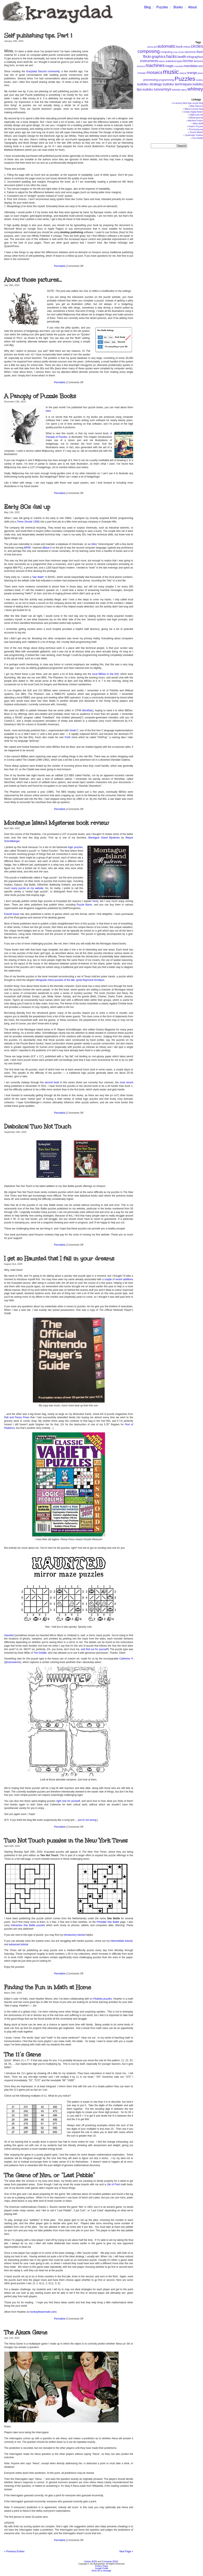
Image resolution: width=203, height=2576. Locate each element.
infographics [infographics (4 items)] (195, 56)
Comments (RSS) (110, 2561)
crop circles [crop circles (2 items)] (178, 52)
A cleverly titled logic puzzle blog (188, 103)
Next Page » (126, 2551)
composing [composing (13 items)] (148, 51)
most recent (126, 1082)
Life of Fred (113, 2184)
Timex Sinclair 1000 (28, 521)
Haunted (9, 1635)
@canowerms (12, 1662)
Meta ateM (198, 123)
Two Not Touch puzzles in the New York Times (65, 1840)
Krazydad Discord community (42, 71)
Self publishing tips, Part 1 (38, 35)
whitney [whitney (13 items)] (195, 89)
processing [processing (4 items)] (150, 79)
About (192, 7)
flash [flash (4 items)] (200, 51)
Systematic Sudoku (194, 135)
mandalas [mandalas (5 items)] (190, 66)
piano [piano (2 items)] (200, 73)
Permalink (59, 266)
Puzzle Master (196, 132)
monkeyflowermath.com (42, 2311)
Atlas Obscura (196, 106)
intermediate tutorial (121, 1940)
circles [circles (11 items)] (197, 46)
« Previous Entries (14, 2551)
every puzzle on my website (27, 888)
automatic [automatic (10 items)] (166, 46)
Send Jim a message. (101, 2571)
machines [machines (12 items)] (155, 65)
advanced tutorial (18, 1944)
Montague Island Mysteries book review (56, 822)
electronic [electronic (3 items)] (190, 52)
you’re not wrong (87, 1819)
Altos (94, 544)
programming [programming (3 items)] (166, 79)
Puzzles (162, 7)
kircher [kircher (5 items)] (188, 61)
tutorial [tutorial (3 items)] (176, 89)
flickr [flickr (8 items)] (147, 56)
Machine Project (195, 120)
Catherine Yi (126, 1658)
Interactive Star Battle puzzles (28, 1925)
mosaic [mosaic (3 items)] (141, 73)
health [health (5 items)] (181, 56)
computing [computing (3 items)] (166, 52)
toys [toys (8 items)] (167, 89)
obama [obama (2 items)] (182, 73)
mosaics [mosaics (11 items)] (154, 72)
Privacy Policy (101, 2566)
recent (118, 1279)
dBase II (47, 547)
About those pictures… (33, 279)
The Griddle (40, 1652)
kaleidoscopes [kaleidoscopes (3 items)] (174, 61)
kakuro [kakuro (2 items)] (162, 61)
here (48, 410)
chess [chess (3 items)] (186, 46)
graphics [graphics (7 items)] (159, 57)
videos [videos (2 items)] (184, 89)
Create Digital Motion (193, 112)
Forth (68, 737)
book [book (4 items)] (179, 46)
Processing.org (196, 129)
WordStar (87, 710)
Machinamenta (196, 118)
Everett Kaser (11, 914)
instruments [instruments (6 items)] (149, 61)
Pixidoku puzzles (102, 1998)
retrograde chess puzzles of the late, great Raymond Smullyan (69, 980)
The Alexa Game (25, 2332)
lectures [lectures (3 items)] (198, 61)
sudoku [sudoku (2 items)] (199, 80)
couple (108, 1279)
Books (178, 7)
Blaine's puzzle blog (194, 109)
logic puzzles (75, 847)
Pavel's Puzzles (195, 126)
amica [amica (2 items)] (150, 47)
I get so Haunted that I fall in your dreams (59, 1258)
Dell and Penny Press (16, 1417)
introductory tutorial (74, 1934)
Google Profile (101, 2568)
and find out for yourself (94, 1649)
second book (52, 1082)
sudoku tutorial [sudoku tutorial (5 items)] (153, 89)
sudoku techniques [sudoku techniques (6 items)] (177, 84)
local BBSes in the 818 (105, 674)
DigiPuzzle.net (196, 115)
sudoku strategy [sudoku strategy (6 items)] (149, 84)
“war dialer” (38, 577)
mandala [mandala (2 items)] (179, 66)
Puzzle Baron (84, 904)
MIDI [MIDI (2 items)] (200, 66)
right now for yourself (68, 1801)
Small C (73, 730)
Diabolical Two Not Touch (37, 1126)
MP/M (27, 547)
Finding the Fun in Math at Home (47, 1987)
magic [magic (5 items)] (169, 66)
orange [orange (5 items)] (192, 73)
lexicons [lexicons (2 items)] (141, 66)
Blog (147, 7)
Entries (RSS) (90, 2561)
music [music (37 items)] (171, 71)
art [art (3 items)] (155, 46)
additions (128, 1279)
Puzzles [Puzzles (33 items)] (185, 78)
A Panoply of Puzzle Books (40, 396)
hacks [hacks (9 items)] (171, 56)
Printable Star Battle (108, 1921)
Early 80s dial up (27, 506)
